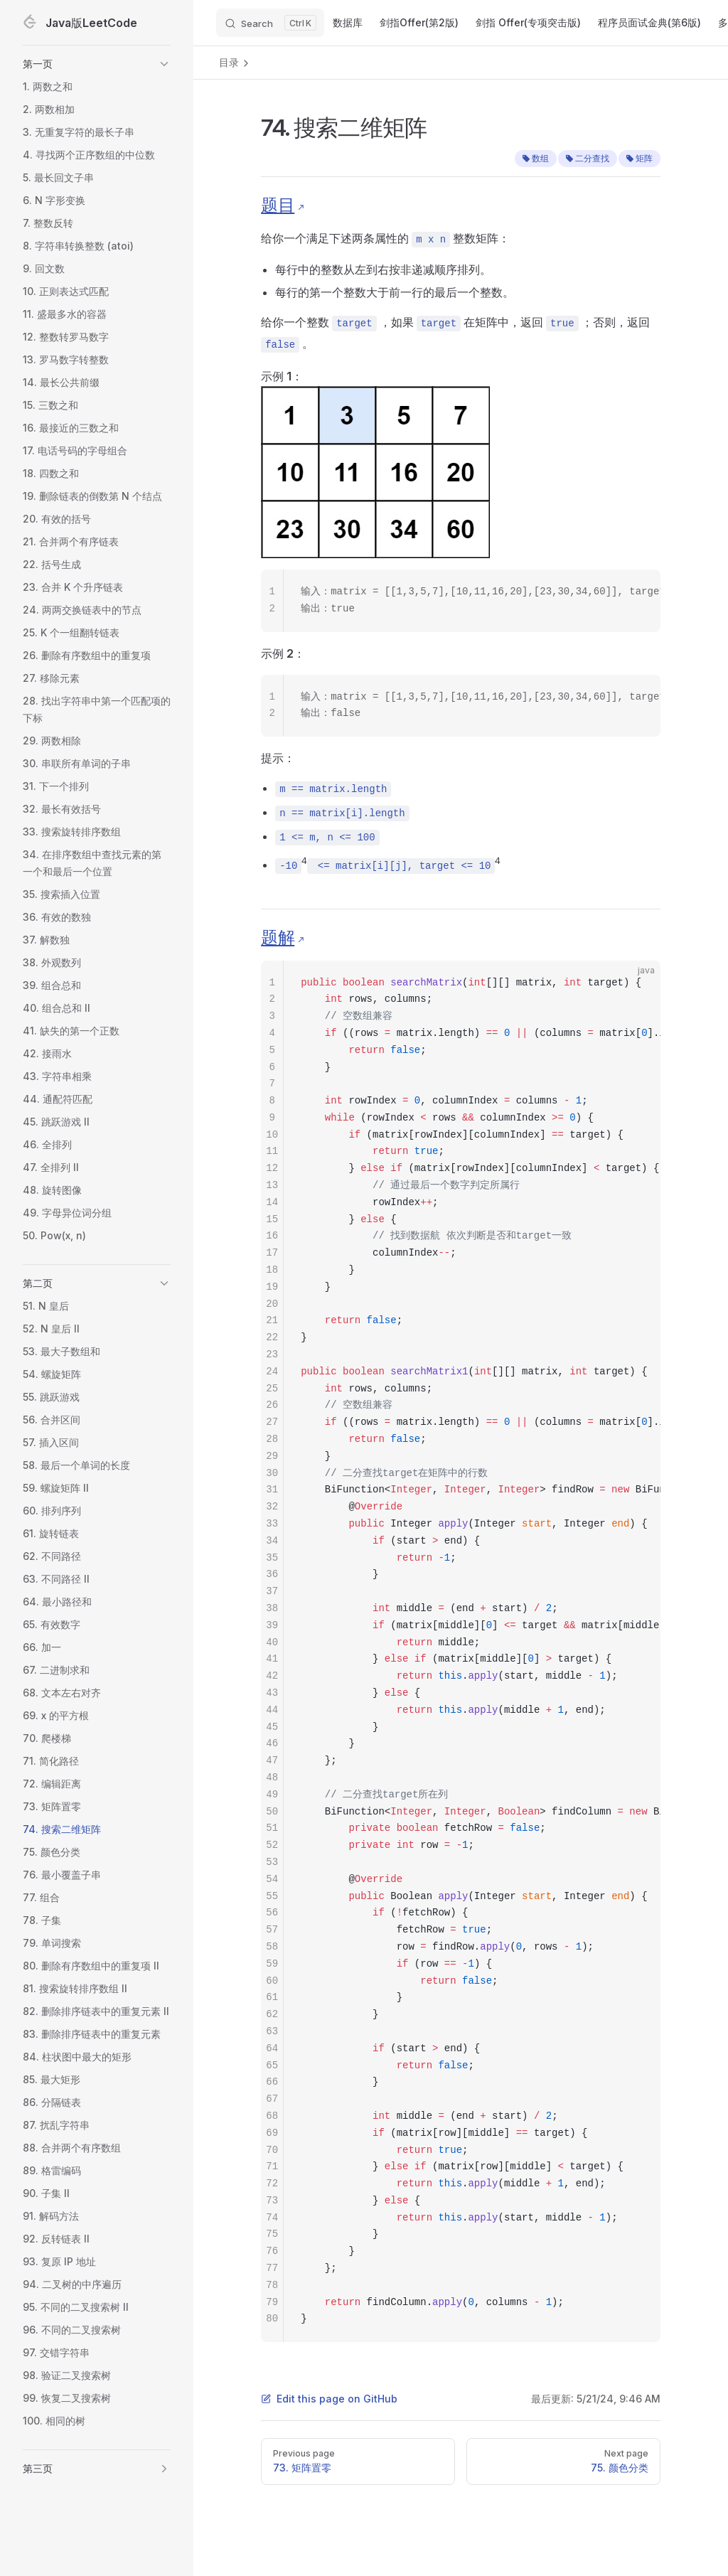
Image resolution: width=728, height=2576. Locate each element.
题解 (277, 937)
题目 (277, 205)
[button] (97, 64)
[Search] (270, 23)
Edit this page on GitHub (329, 2399)
